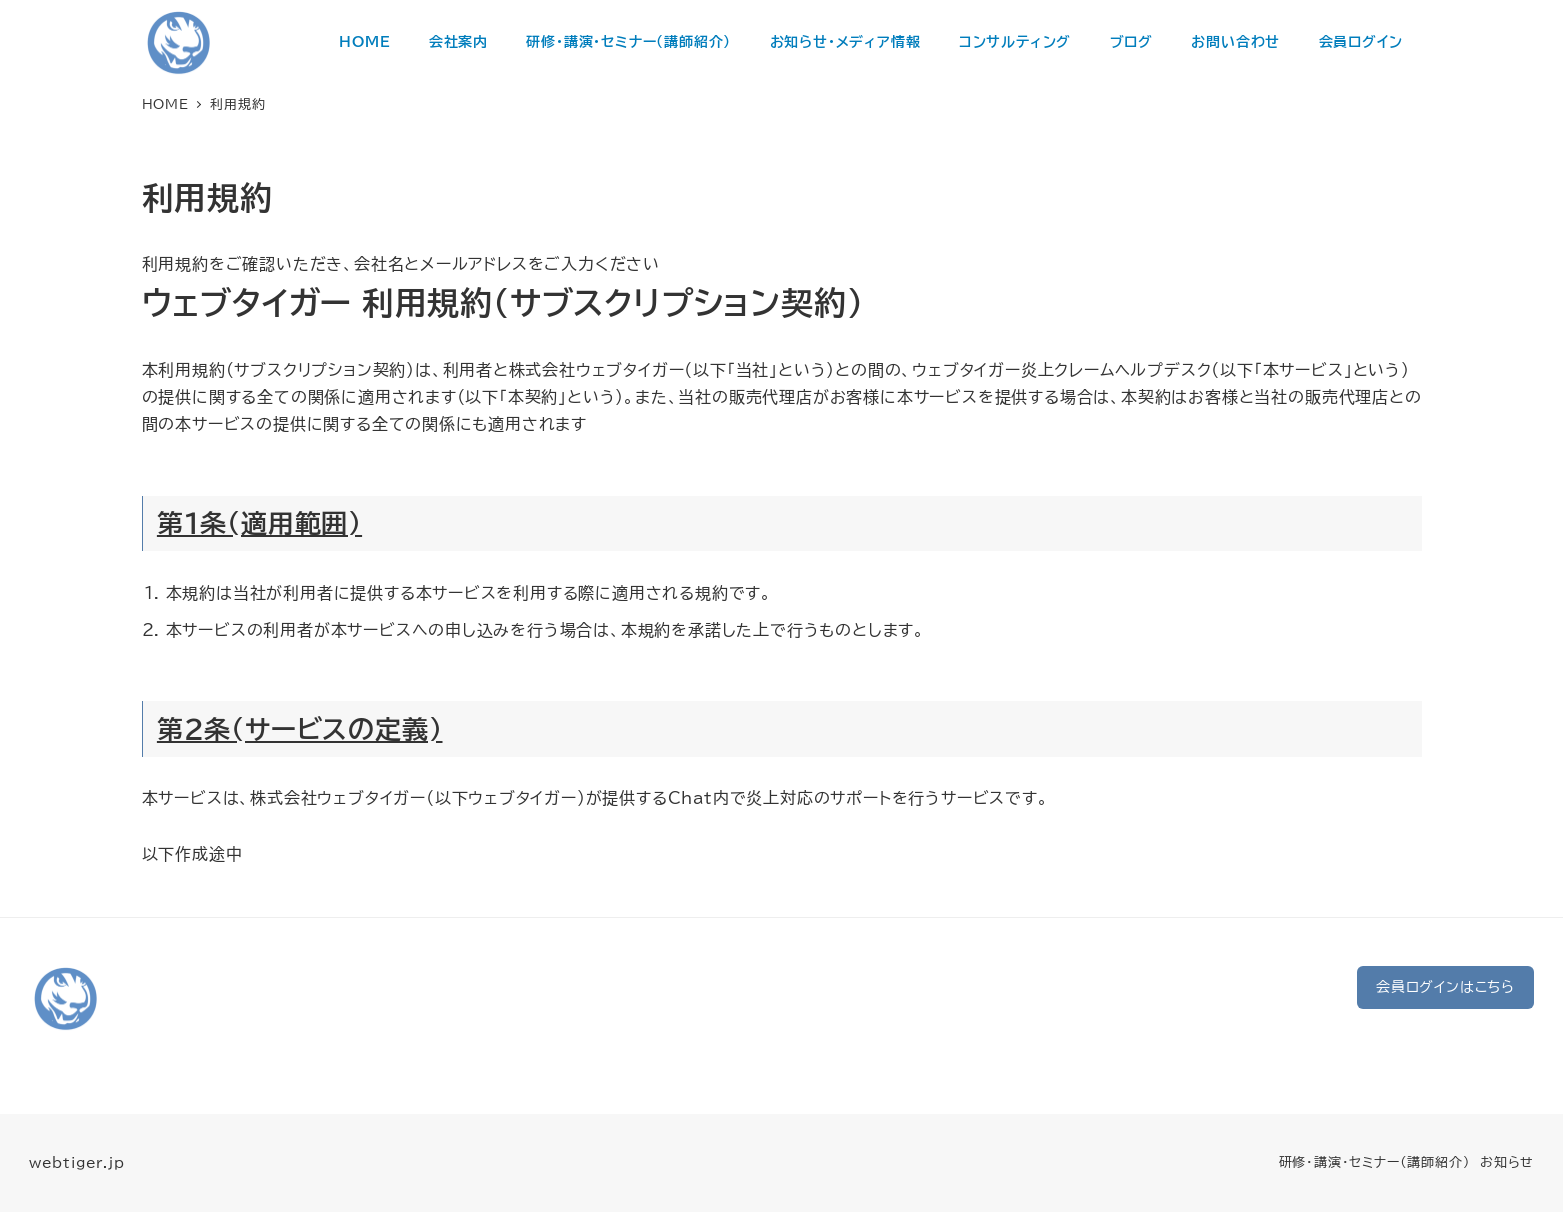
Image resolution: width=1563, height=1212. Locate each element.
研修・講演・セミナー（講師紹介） (1375, 1162)
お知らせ (1507, 1162)
